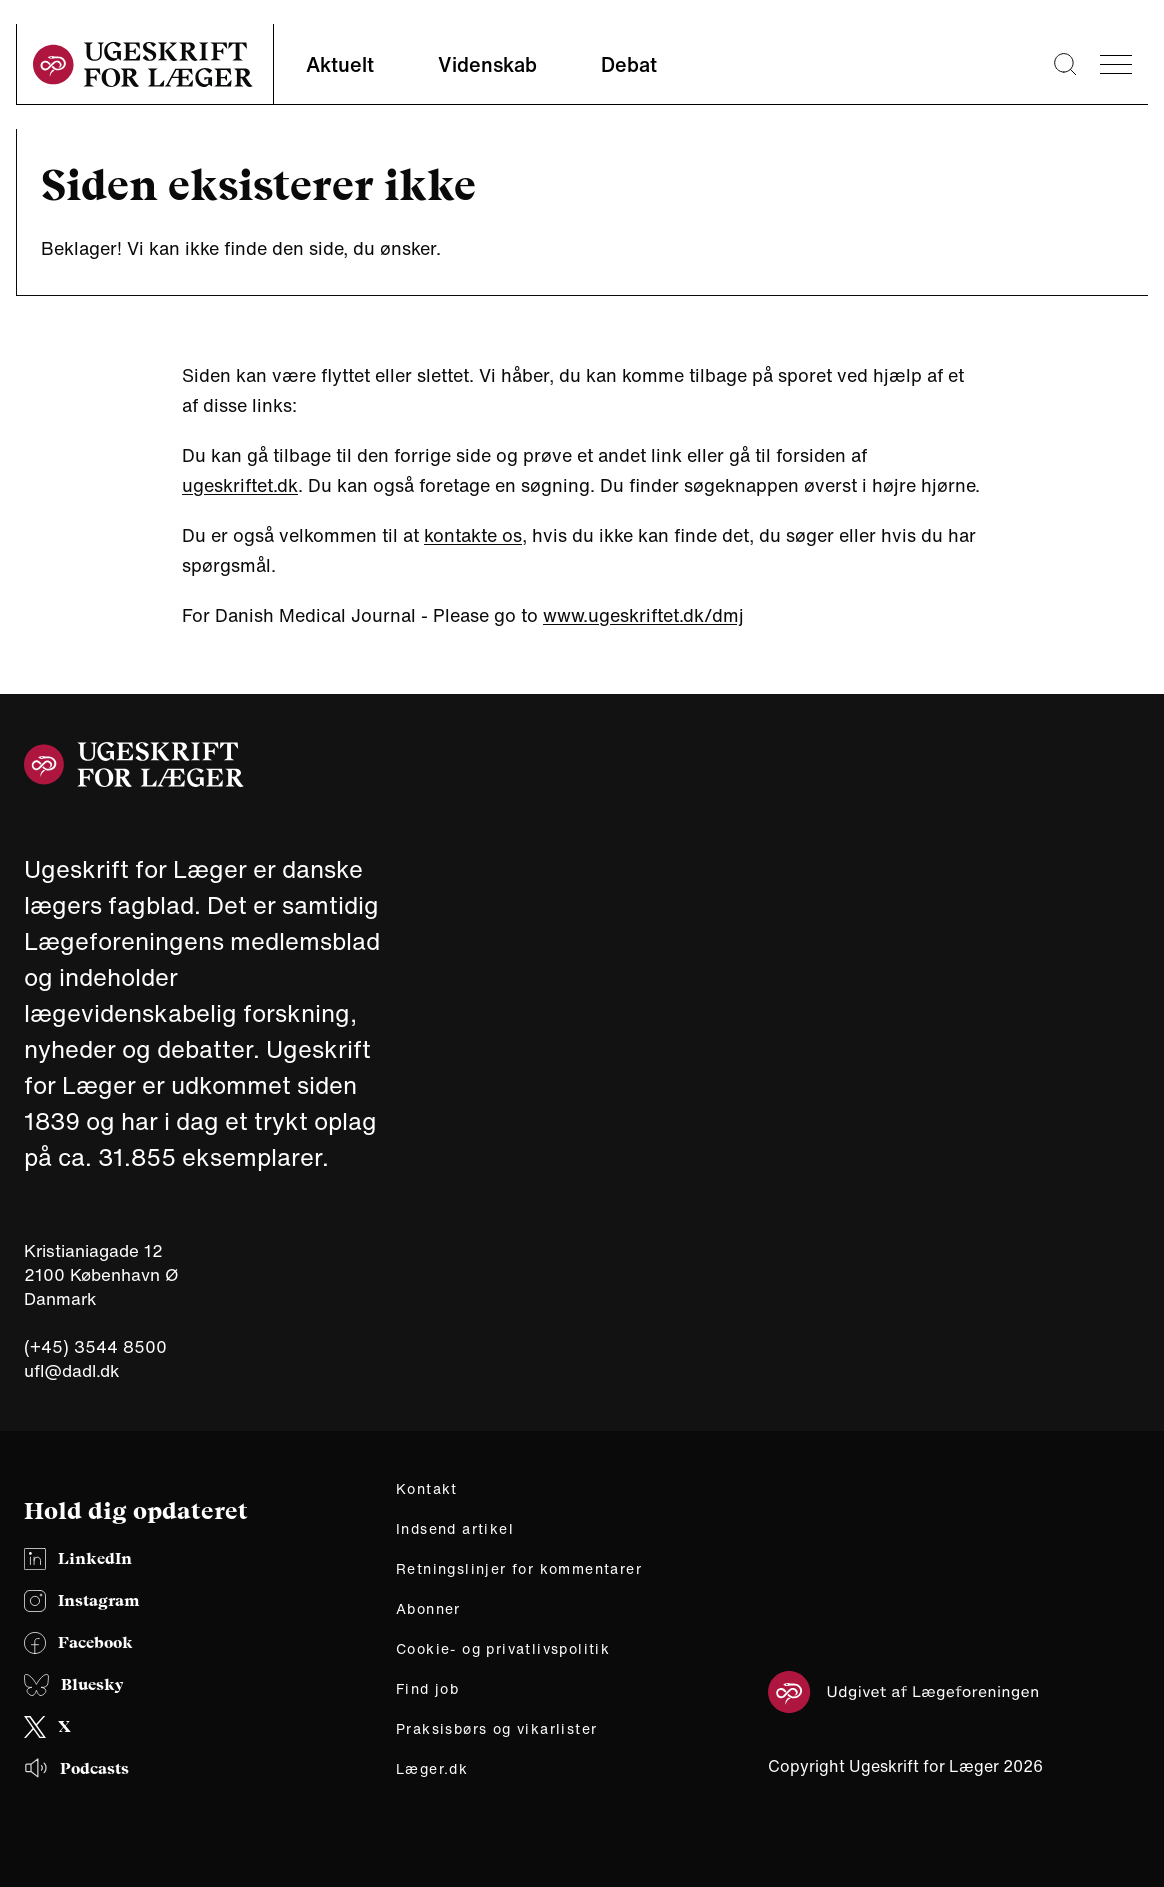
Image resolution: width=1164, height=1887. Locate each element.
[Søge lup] (1065, 64)
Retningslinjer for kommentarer (519, 1569)
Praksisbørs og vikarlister (496, 1729)
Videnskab (487, 64)
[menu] (1116, 64)
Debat (629, 64)
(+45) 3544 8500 (95, 1347)
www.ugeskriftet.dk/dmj (643, 615)
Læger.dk (432, 1769)
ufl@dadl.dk (72, 1370)
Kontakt (427, 1489)
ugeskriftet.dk (240, 485)
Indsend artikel (455, 1529)
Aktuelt (340, 64)
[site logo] (143, 64)
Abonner (428, 1609)
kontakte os (473, 535)
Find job (427, 1689)
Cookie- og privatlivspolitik (503, 1649)
